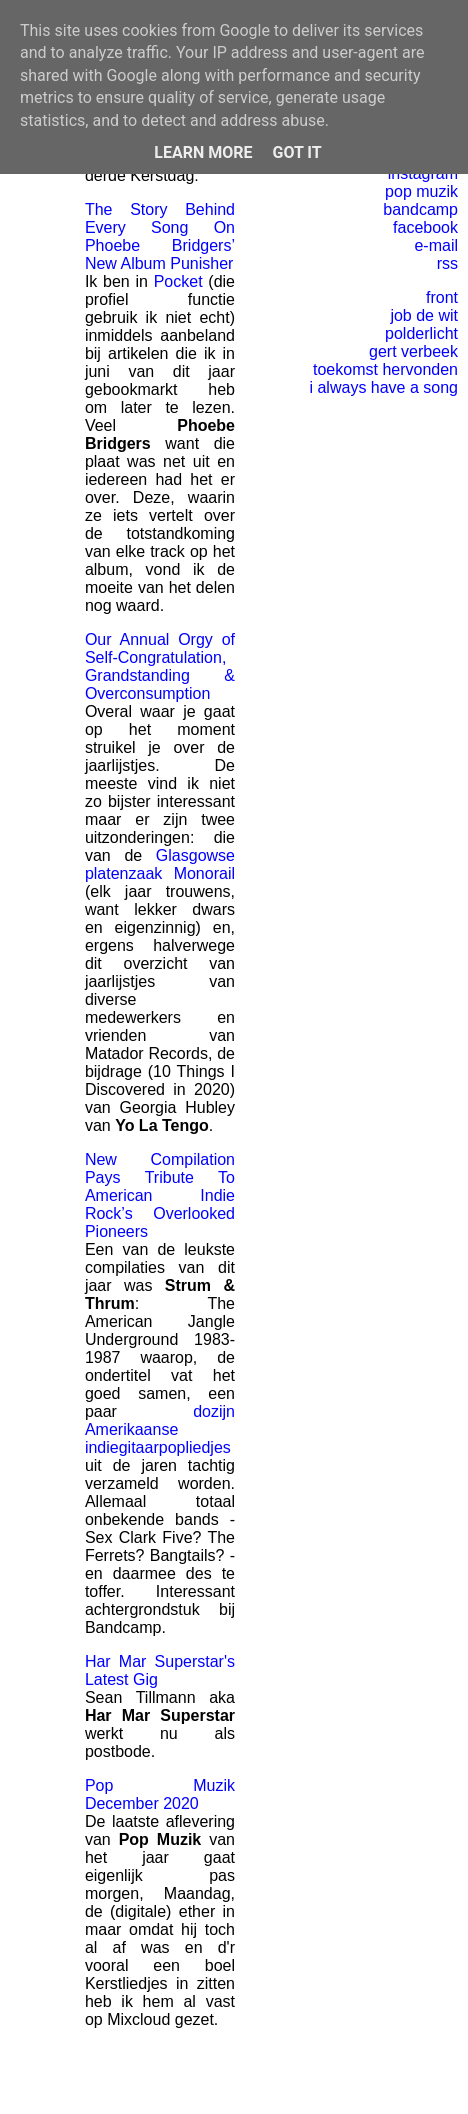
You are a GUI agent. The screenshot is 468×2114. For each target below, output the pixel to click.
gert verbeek (413, 351)
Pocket (178, 281)
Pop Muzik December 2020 (160, 1794)
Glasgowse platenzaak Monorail (160, 864)
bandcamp (420, 209)
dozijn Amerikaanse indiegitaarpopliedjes (160, 1429)
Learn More (203, 152)
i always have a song (383, 387)
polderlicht (421, 333)
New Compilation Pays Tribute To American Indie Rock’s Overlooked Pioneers (160, 1195)
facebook (425, 227)
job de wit (424, 315)
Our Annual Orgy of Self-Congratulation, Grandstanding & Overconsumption (160, 666)
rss (447, 263)
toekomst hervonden (385, 369)
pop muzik (421, 191)
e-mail (436, 245)
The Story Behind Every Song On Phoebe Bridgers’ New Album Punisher (160, 236)
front (442, 297)
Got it (296, 152)
